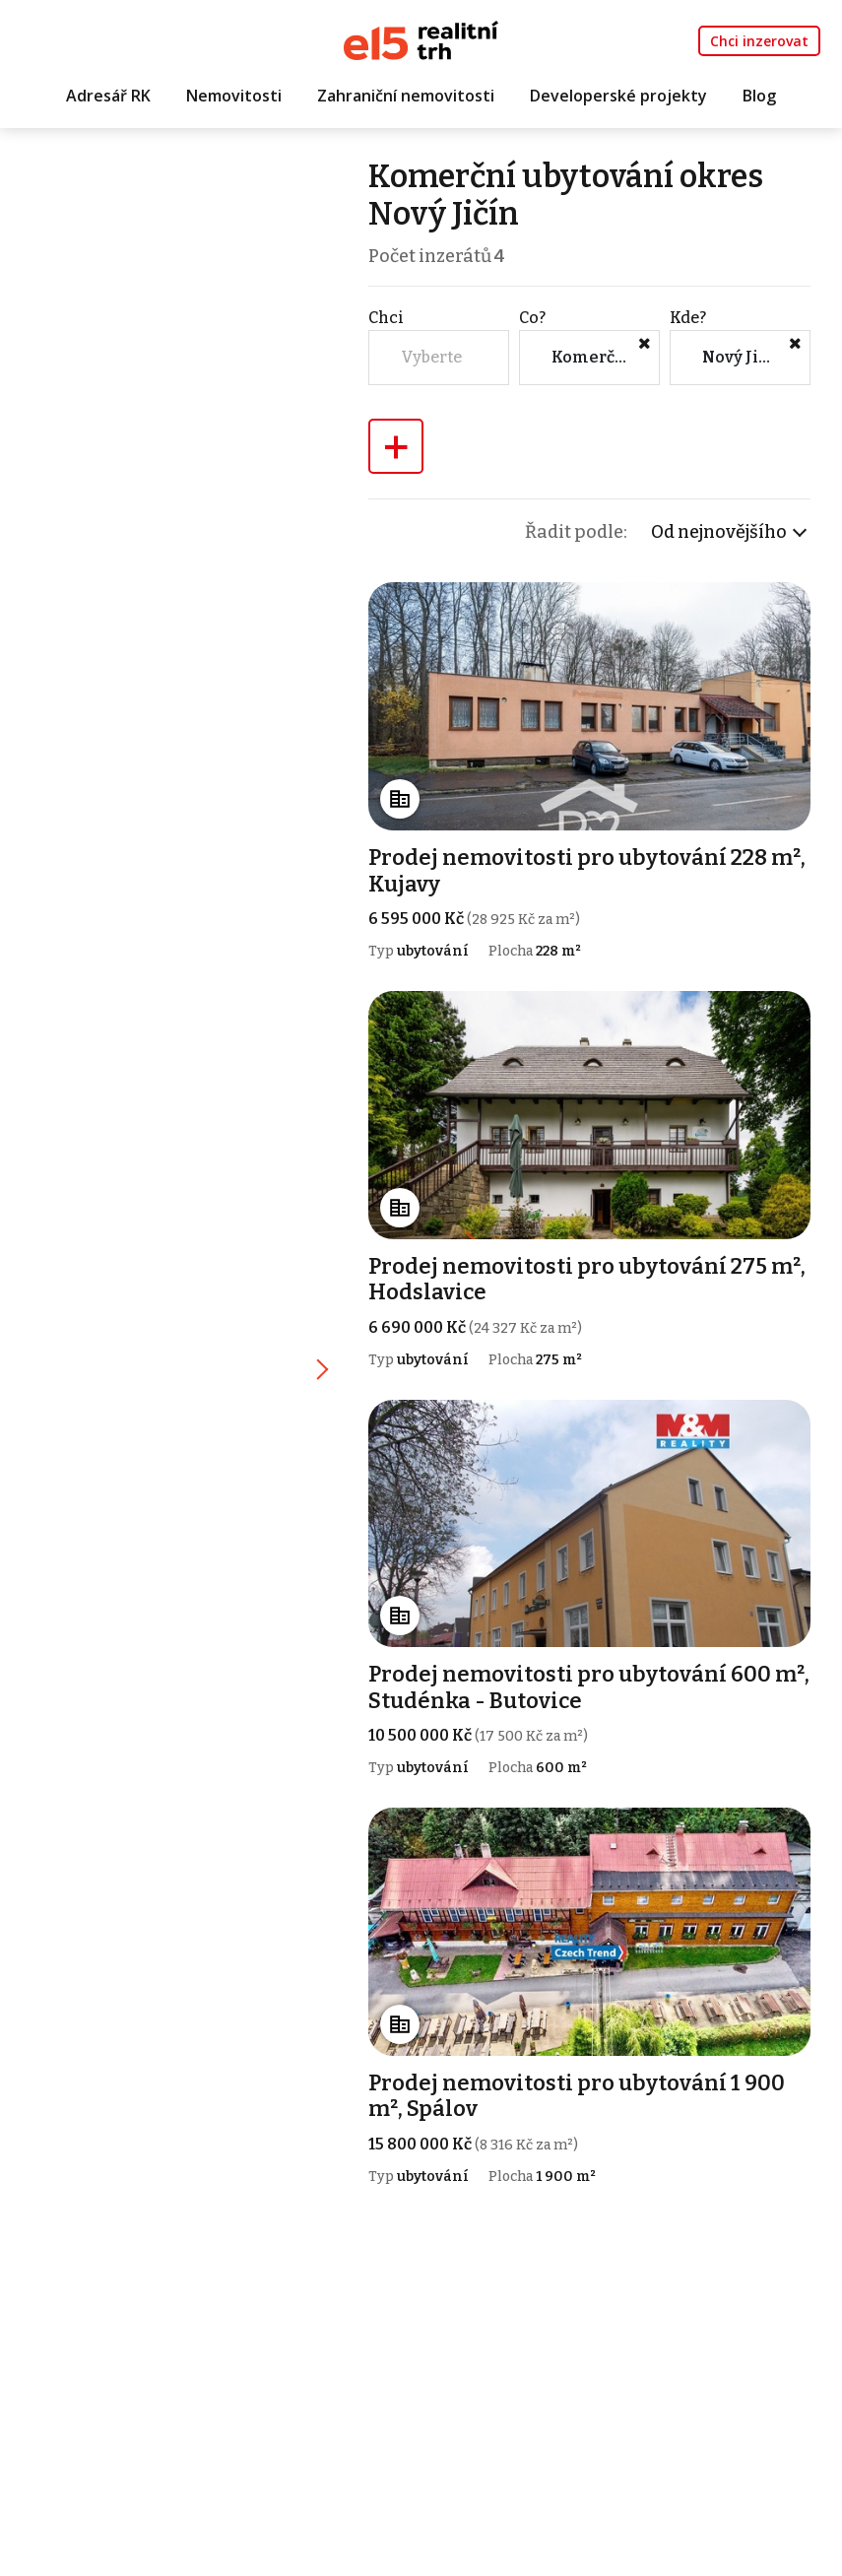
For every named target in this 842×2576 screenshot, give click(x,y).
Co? (532, 317)
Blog (759, 95)
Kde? (688, 317)
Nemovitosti (234, 95)
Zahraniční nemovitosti (405, 95)
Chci (386, 317)
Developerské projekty (618, 95)
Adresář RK (108, 95)
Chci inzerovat (759, 41)
